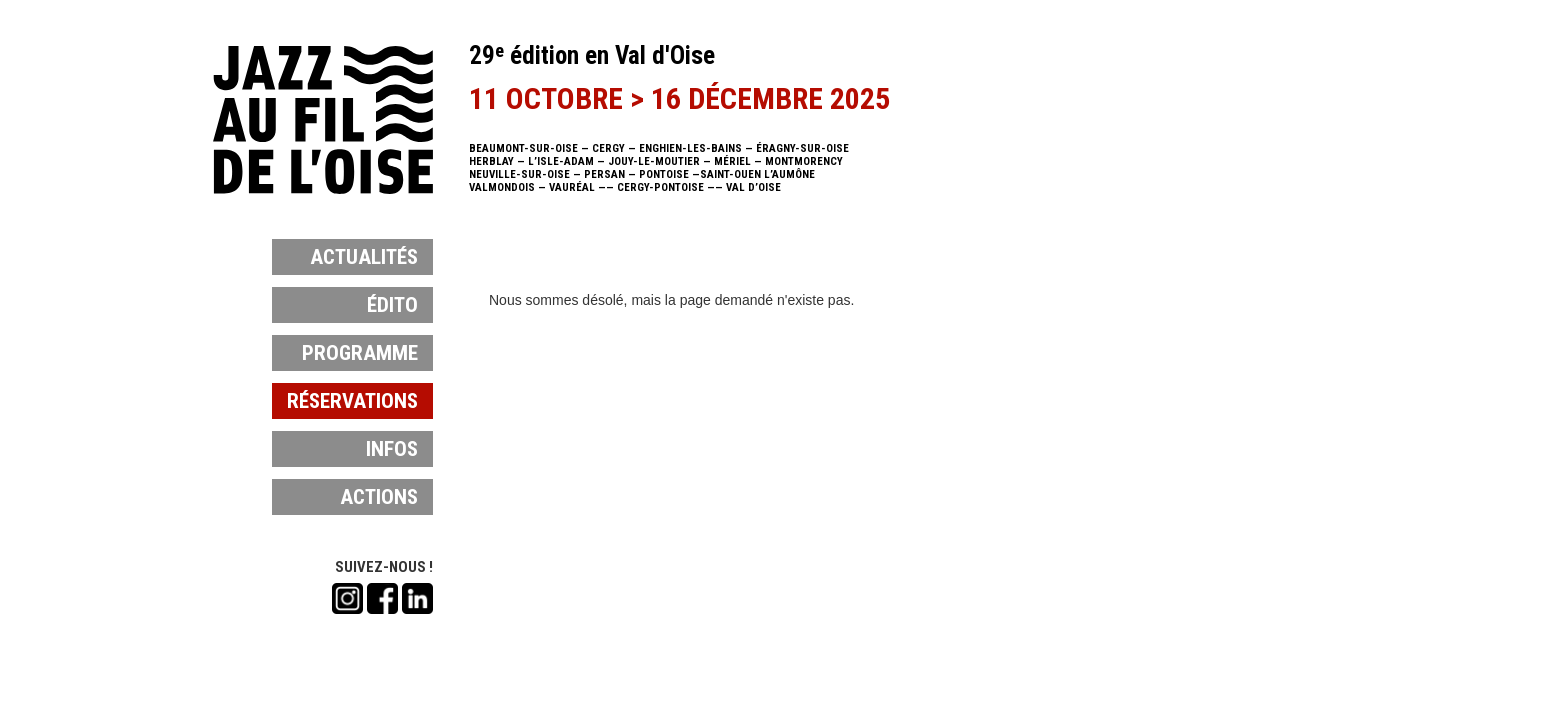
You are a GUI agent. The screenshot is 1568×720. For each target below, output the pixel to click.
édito (392, 305)
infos (392, 449)
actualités (364, 257)
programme (360, 353)
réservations (352, 401)
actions (379, 497)
